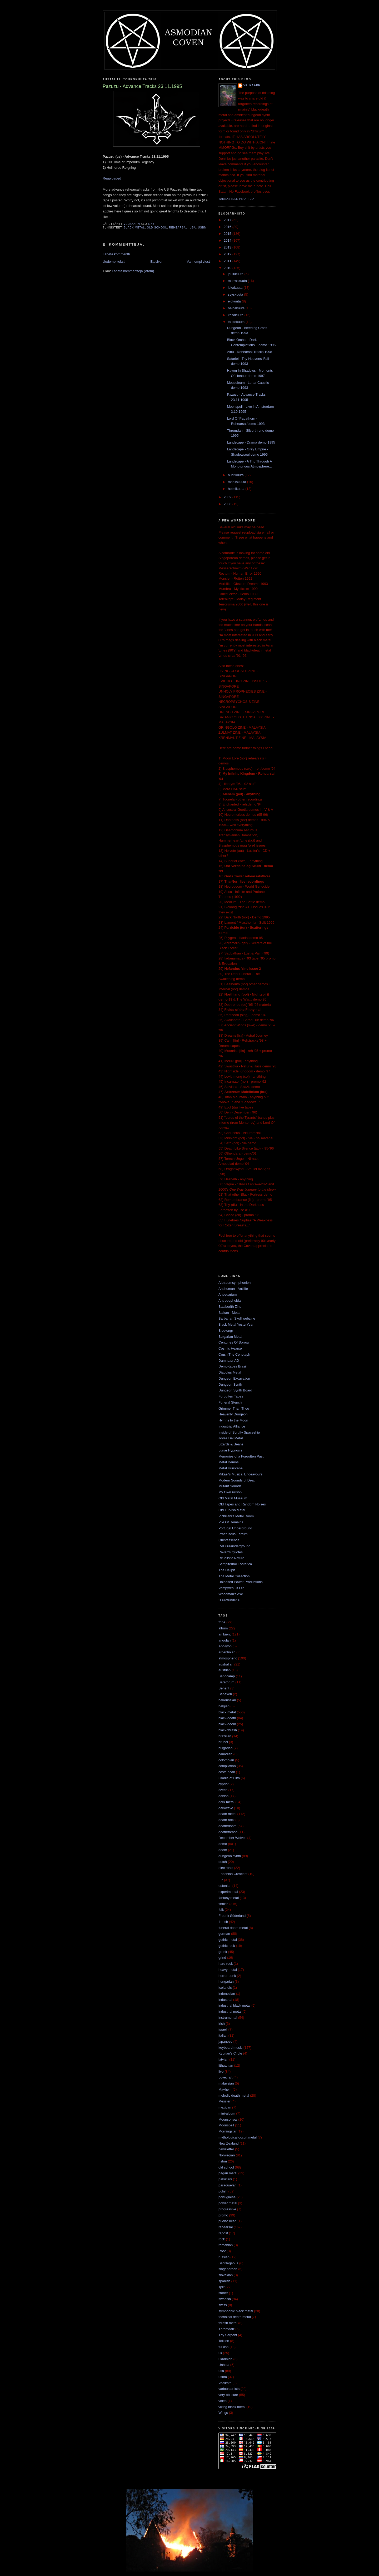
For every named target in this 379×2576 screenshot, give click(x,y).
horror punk (227, 1976)
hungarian (226, 1981)
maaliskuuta (237, 482)
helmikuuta (236, 489)
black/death (227, 1718)
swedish (224, 2299)
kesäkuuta (236, 315)
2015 (228, 234)
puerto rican (227, 2221)
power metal (227, 2203)
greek (222, 1952)
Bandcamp (226, 1676)
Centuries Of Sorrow (234, 1342)
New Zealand (228, 2143)
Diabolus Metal (229, 1372)
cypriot (223, 1784)
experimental (228, 1892)
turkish (223, 2347)
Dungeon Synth (230, 1384)
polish (222, 2191)
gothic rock (226, 1946)
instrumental (227, 2018)
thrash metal (227, 2323)
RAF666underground (234, 1546)
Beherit (223, 1688)
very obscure (228, 2395)
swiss (222, 2305)
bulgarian (225, 1748)
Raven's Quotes (230, 1552)
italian (222, 2035)
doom (222, 1850)
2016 (228, 227)
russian (224, 2257)
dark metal (226, 1802)
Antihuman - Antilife (233, 1289)
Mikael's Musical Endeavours (240, 1474)
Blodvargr (225, 1330)
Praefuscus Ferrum (233, 1534)
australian (225, 1664)
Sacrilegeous (228, 2263)
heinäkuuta (237, 308)
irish (221, 2024)
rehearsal (178, 227)
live (221, 2071)
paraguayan (227, 2185)
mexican (224, 2107)
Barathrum (226, 1682)
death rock (226, 1820)
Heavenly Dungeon (233, 1414)
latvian (223, 2059)
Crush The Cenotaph (234, 1354)
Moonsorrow (227, 2119)
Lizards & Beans (230, 1444)
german (224, 1934)
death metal (227, 1814)
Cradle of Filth (229, 1778)
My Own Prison (230, 1492)
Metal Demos (228, 1462)
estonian (224, 1886)
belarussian (227, 1700)
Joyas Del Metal (230, 1438)
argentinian (226, 1652)
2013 (228, 247)
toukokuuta (237, 322)
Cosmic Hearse (230, 1348)
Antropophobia (229, 1300)
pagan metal (227, 2173)
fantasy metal (228, 1898)
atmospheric (227, 1658)
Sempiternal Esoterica (235, 1564)
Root (222, 2251)
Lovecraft (225, 2077)
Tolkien (223, 2341)
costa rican (226, 1772)
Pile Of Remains (230, 1522)
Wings (223, 2413)
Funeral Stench (230, 1402)
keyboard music (230, 2048)
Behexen (225, 1694)
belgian (224, 1706)
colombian (226, 1760)
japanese (225, 2041)
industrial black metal (234, 2005)
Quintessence (229, 1540)
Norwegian (226, 2155)
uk (220, 2353)
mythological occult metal (237, 2137)
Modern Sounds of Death (237, 1480)
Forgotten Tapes (230, 1396)
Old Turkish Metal (231, 1510)
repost (223, 2233)
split (221, 2287)
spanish (224, 2281)
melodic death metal (233, 2095)
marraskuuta (238, 281)
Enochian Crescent (232, 1874)
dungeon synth (229, 1856)
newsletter (226, 2149)
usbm (202, 227)
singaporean (227, 2269)
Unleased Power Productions (240, 1582)
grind (222, 1958)
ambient (224, 1634)
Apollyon (225, 1646)
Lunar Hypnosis (230, 1450)
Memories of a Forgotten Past (240, 1456)
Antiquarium (227, 1294)
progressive (227, 2209)
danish (223, 1796)
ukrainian (225, 2359)
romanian (225, 2245)
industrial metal (229, 2011)
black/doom (227, 1724)
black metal (134, 227)
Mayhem (225, 2089)
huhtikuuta (236, 475)
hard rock (225, 1964)
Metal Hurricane (230, 1468)
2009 (228, 497)
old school (157, 227)
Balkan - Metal (229, 1313)
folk (221, 1910)
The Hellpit (226, 1570)
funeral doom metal (233, 1928)
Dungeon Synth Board (235, 1390)
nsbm (222, 2161)
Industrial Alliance (231, 1426)
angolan (224, 1640)
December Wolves (232, 1838)
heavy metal (227, 1970)
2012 (228, 254)
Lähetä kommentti (116, 254)
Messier (224, 2101)
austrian (224, 1670)
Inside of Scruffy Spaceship (239, 1432)
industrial (225, 2000)
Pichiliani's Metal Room (236, 1516)
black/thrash (227, 1730)
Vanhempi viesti (199, 261)
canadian (225, 1754)
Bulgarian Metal (230, 1337)
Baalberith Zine (229, 1307)
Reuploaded (112, 178)
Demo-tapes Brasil (232, 1366)
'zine (221, 1622)
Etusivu (156, 261)
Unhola (223, 2365)
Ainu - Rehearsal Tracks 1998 (249, 352)
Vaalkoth (225, 2383)
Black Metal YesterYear (235, 1324)
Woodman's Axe (230, 1594)
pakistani (225, 2179)
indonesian (226, 1994)
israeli (222, 2029)
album (223, 1628)
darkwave (225, 1808)
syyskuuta (236, 294)
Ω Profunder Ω (229, 1600)
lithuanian (225, 2065)
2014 (228, 240)
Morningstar (227, 2131)
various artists (229, 2389)
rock (221, 2239)
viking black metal (232, 2407)
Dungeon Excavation (234, 1378)
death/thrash (227, 1832)
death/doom (227, 1826)
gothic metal (227, 1940)
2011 (228, 261)
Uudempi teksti (114, 261)
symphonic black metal (235, 2311)
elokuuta (235, 301)
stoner (223, 2293)
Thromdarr (226, 2329)
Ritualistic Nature (231, 1558)
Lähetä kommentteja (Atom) (133, 271)
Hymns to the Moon (233, 1420)
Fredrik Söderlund (232, 1916)
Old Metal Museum (232, 1498)
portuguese (227, 2197)
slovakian (225, 2275)
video (222, 2401)
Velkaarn (251, 85)
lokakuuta (235, 288)
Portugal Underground (235, 1528)
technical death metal (234, 2317)
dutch (222, 1862)
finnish (223, 1904)
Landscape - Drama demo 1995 (251, 442)
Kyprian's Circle (230, 2053)
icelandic (225, 1988)
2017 (228, 220)
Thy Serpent (227, 2335)
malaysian (226, 2083)
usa (193, 227)
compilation (227, 1766)
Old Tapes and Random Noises (242, 1504)
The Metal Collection (234, 1576)
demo (222, 1844)
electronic (225, 1868)
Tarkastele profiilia (236, 198)
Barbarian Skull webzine (236, 1318)
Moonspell (226, 2125)
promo (223, 2215)
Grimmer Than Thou (233, 1408)
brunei (223, 1742)
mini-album (226, 2113)
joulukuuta (236, 274)
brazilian (224, 1736)
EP (220, 1880)
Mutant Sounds (229, 1486)
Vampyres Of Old (231, 1588)
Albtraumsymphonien (234, 1283)
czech (222, 1790)
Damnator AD (228, 1360)
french (223, 1922)
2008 (228, 504)
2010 (228, 268)
